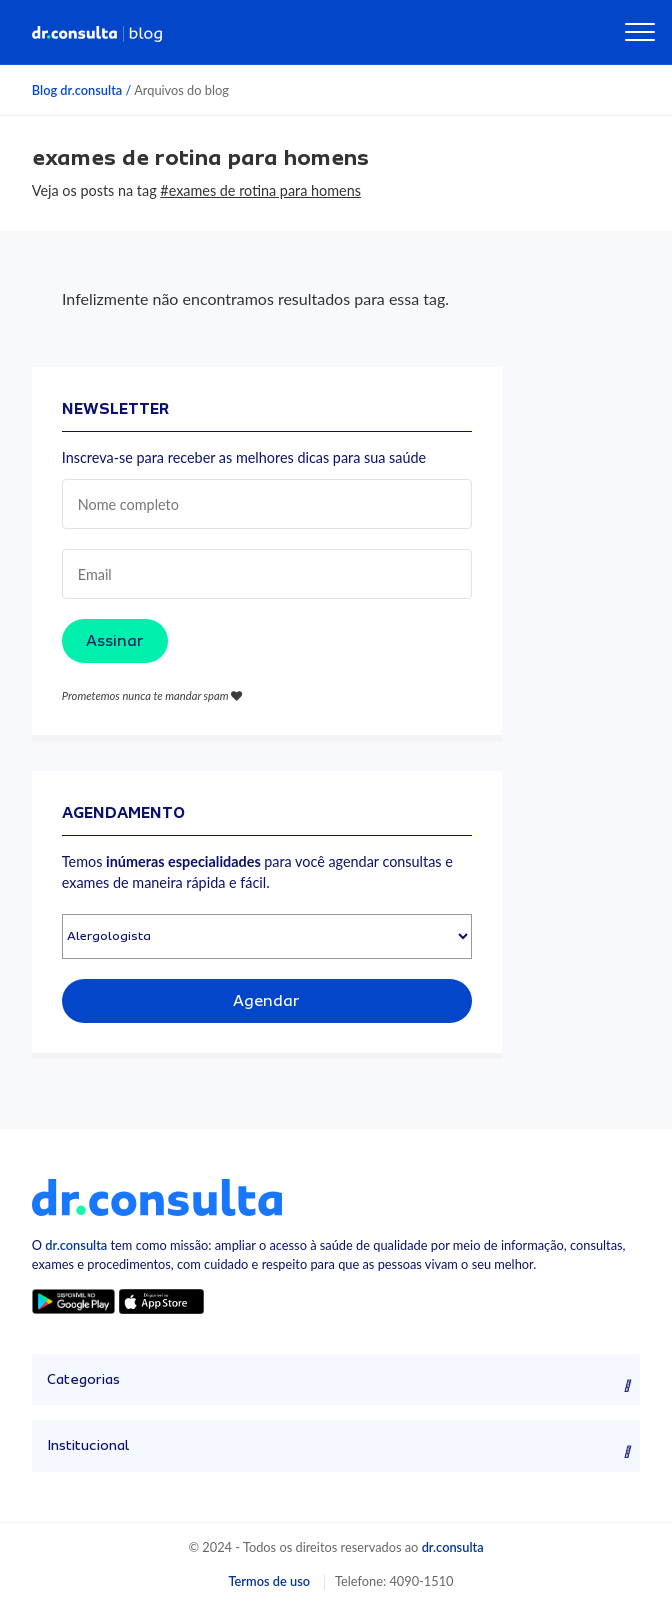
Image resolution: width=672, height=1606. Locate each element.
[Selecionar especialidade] (267, 936)
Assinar (115, 641)
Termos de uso (269, 1581)
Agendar (266, 1001)
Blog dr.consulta (77, 90)
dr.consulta (76, 1245)
